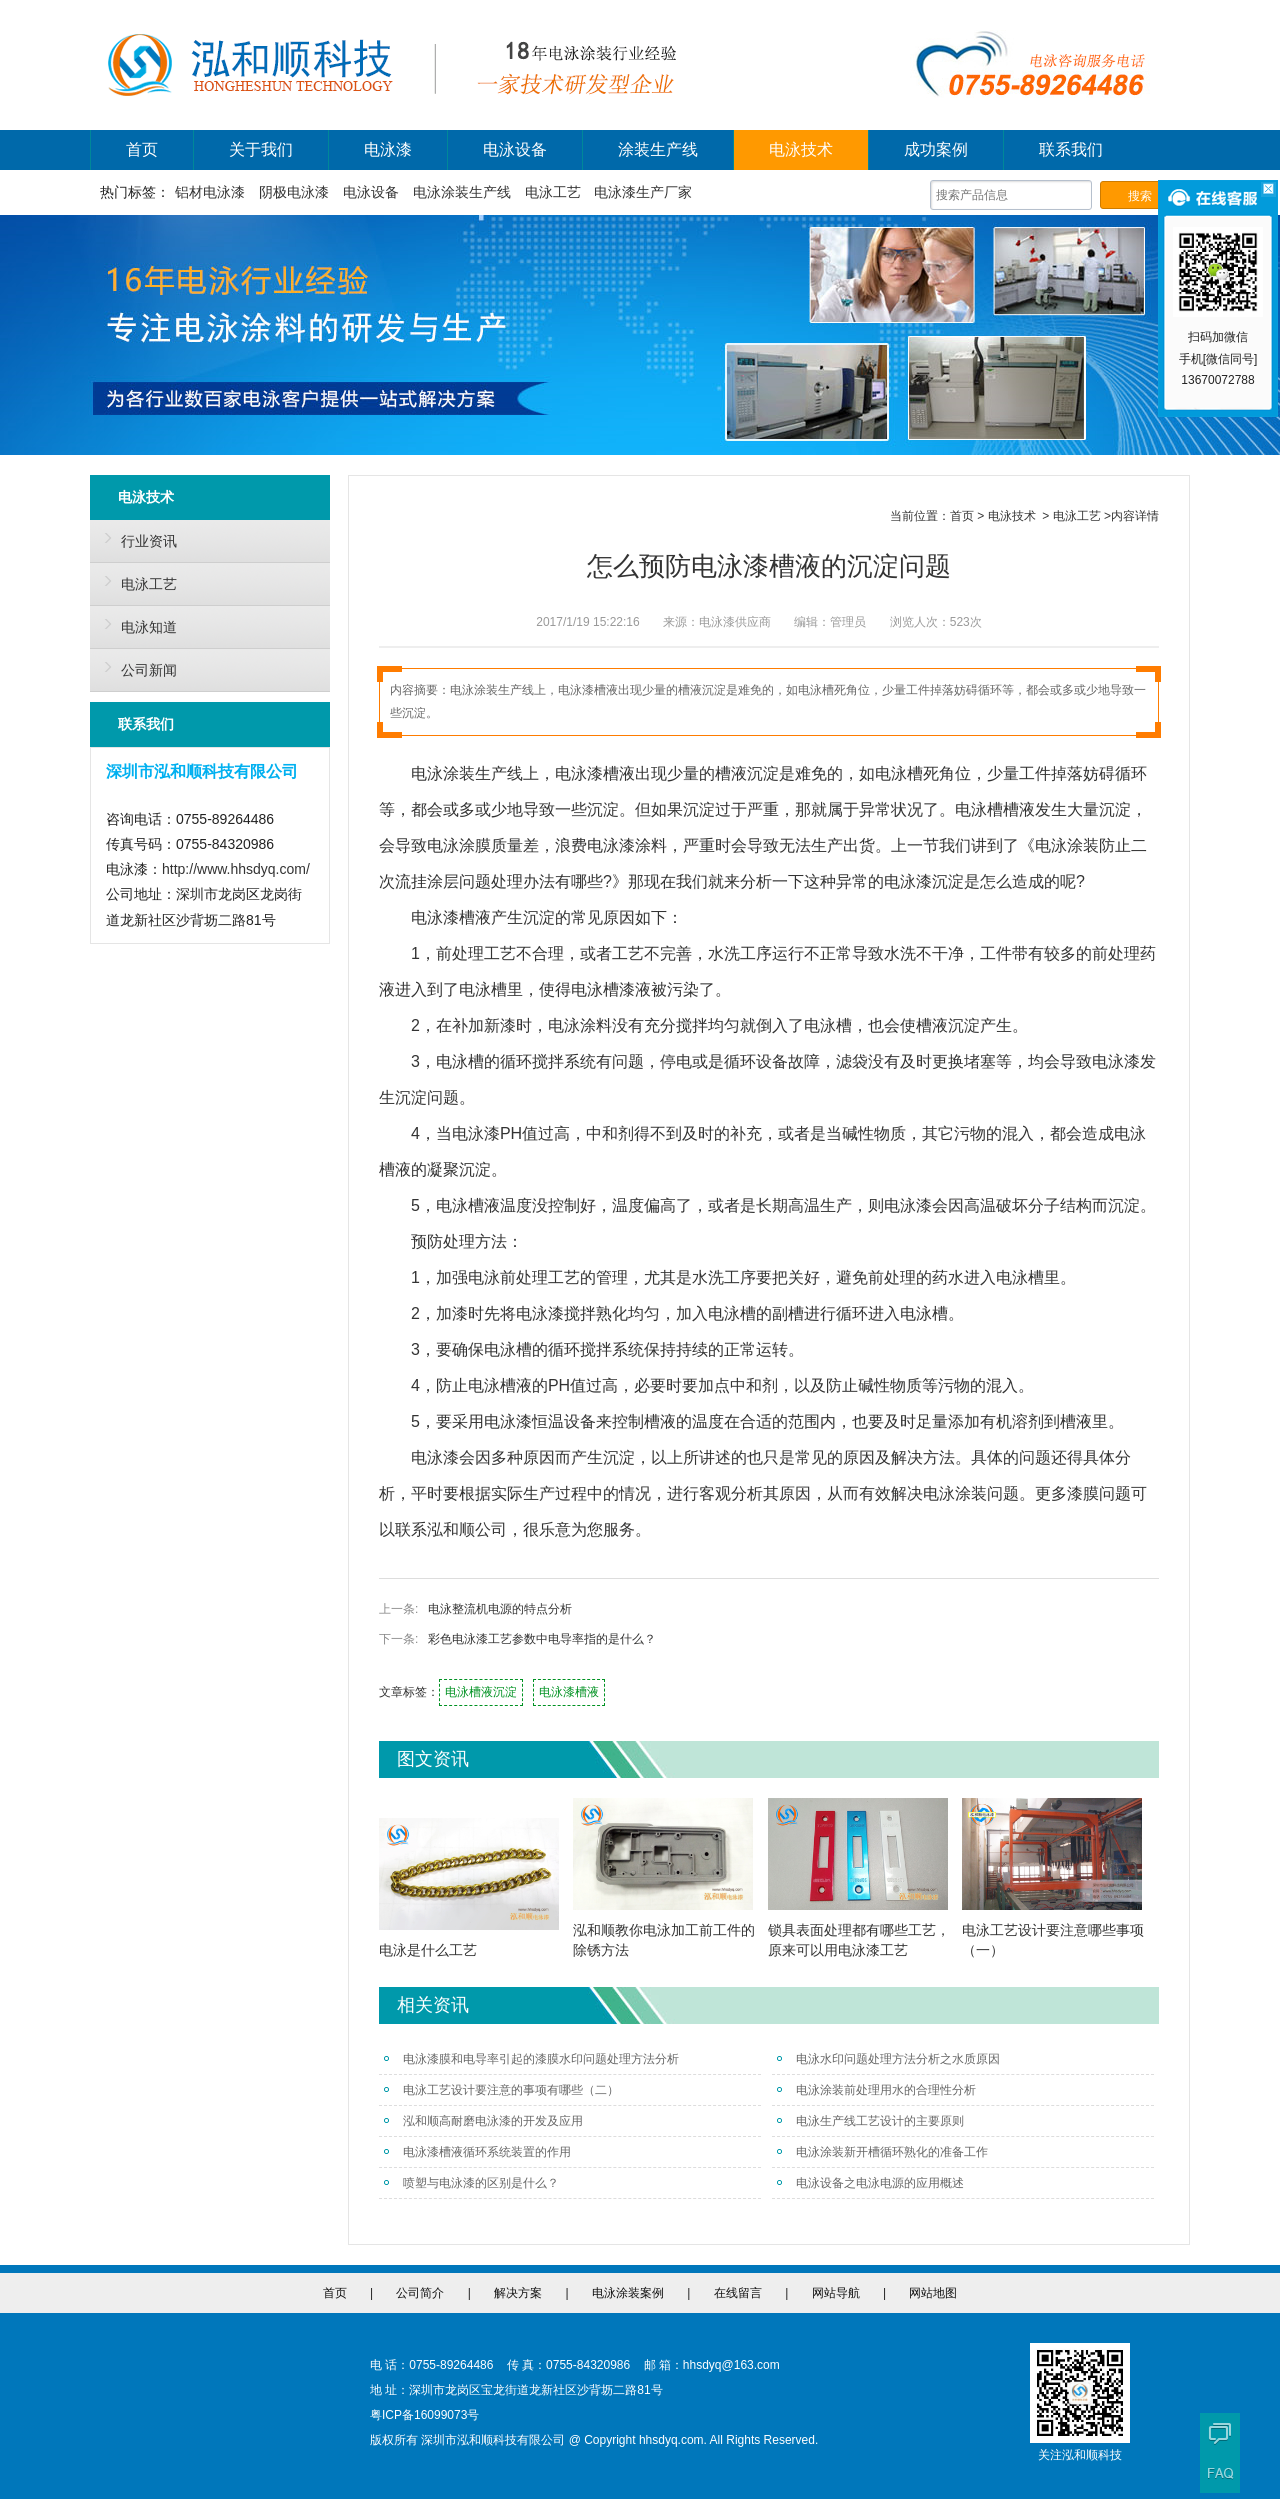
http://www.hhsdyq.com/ (236, 869)
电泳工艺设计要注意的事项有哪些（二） (501, 2090)
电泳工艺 (553, 192)
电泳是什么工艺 (428, 1950)
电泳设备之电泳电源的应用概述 (870, 2183)
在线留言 (738, 2293)
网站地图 (933, 2293)
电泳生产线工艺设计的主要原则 (870, 2121)
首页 (142, 149)
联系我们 (1071, 149)
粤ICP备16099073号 (424, 2415)
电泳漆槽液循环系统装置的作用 (477, 2152)
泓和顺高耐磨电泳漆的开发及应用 (483, 2121)
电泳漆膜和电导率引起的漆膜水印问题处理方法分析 (531, 2059)
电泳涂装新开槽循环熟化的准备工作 (882, 2152)
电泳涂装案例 (628, 2293)
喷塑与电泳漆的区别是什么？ (471, 2183)
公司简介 (420, 2293)
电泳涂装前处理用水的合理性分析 (876, 2090)
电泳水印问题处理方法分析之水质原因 (888, 2059)
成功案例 (936, 149)
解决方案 (518, 2293)
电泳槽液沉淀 (481, 1692)
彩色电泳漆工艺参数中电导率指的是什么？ (542, 1639)
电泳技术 (801, 149)
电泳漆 (388, 149)
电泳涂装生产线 (462, 192)
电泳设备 (515, 149)
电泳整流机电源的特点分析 (500, 1609)
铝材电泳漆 (210, 192)
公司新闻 (136, 667)
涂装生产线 (658, 149)
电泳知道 (136, 624)
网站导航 (836, 2293)
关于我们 (261, 149)
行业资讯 (136, 538)
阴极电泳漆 (294, 192)
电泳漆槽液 (569, 1692)
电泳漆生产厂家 (643, 192)
